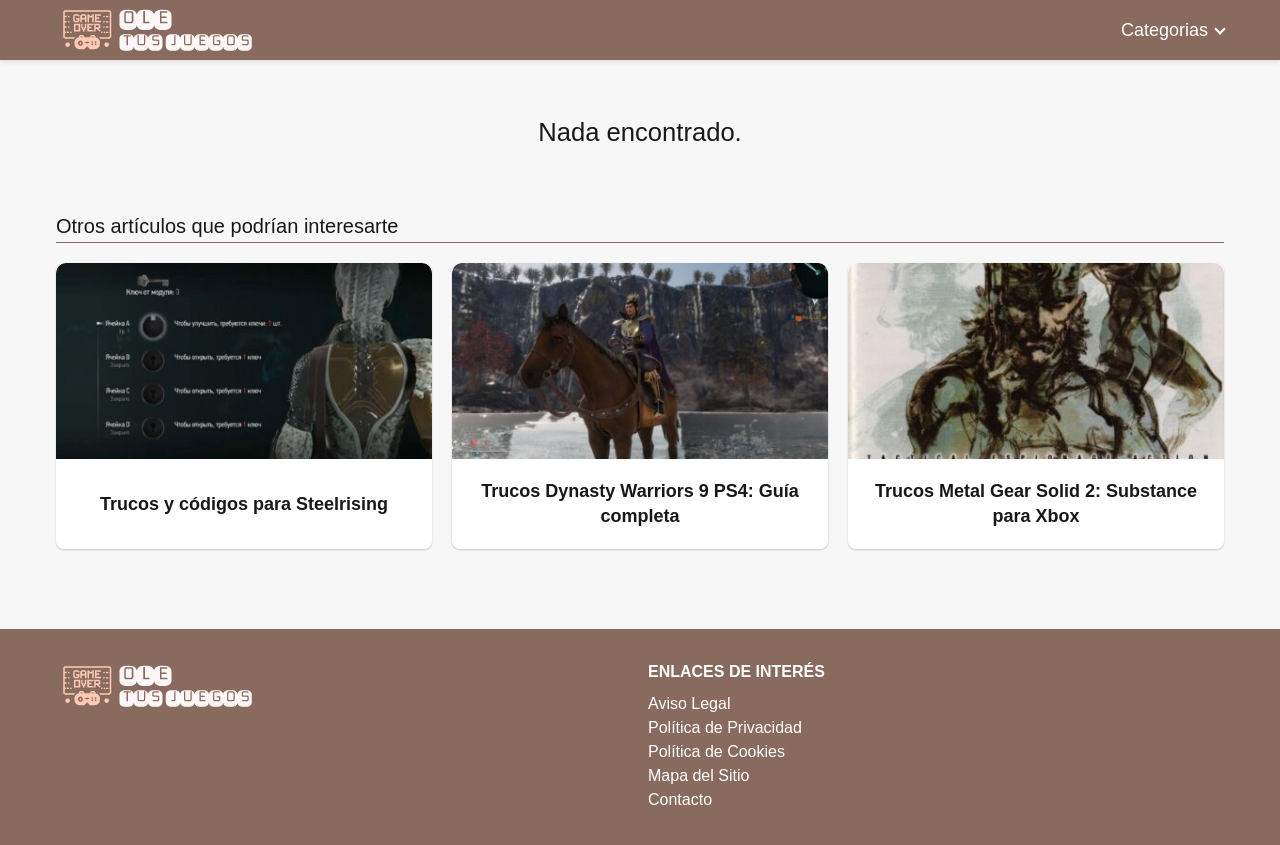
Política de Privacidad (725, 727)
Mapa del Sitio (698, 775)
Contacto (680, 799)
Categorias (1164, 30)
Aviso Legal (689, 703)
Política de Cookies (716, 751)
